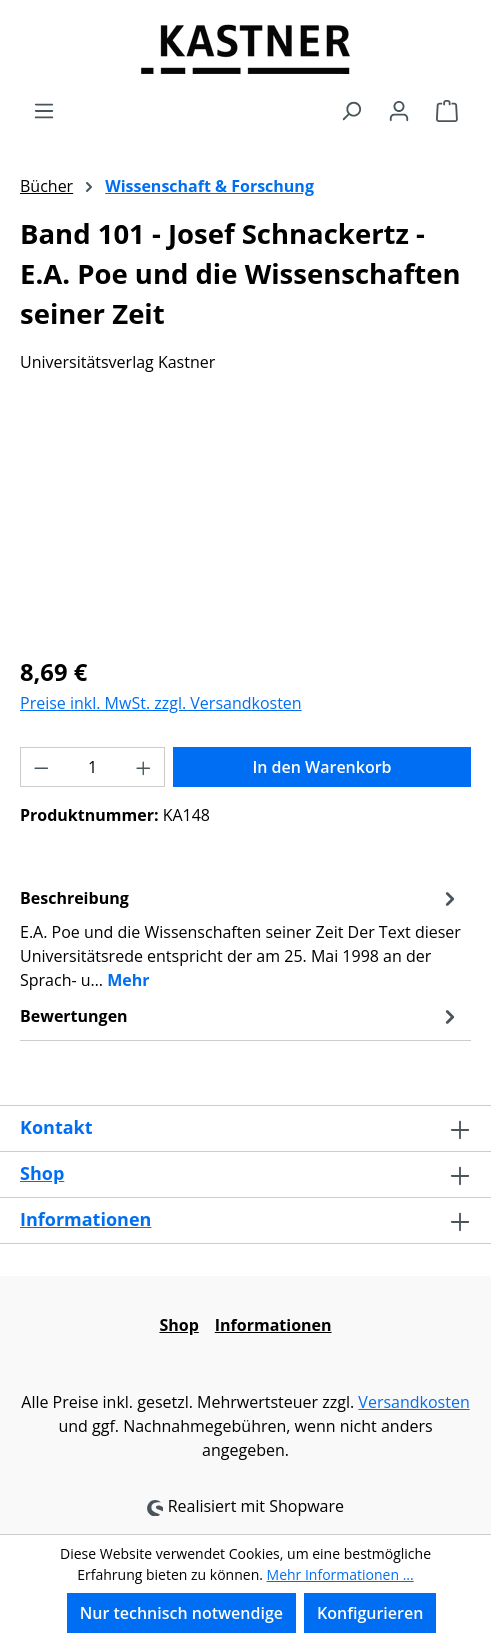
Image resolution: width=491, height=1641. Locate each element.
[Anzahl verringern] (41, 767)
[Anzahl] (93, 767)
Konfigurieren (370, 1613)
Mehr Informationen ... (340, 1574)
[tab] (240, 938)
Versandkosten (413, 1402)
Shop (42, 1173)
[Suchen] (351, 110)
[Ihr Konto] (399, 110)
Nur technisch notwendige (181, 1613)
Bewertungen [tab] (240, 1016)
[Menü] (44, 110)
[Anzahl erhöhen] (144, 767)
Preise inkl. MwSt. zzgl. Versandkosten (161, 703)
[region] (245, 526)
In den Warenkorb (321, 767)
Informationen (85, 1219)
